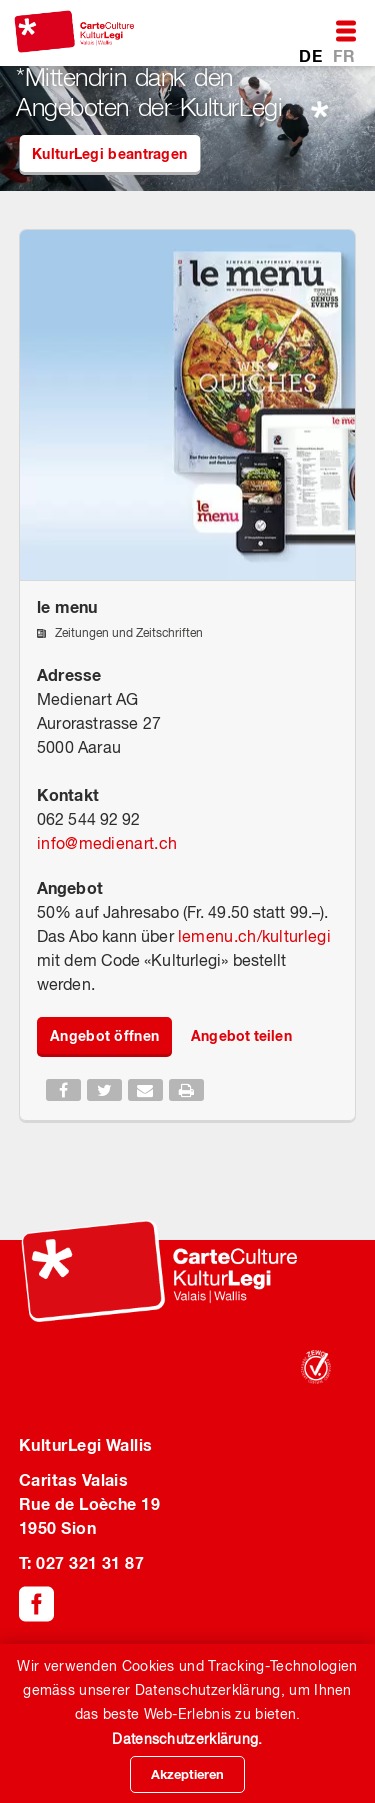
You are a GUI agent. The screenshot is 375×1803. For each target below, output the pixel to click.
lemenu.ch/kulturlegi (254, 936)
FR (344, 55)
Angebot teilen (241, 1035)
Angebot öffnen (104, 1035)
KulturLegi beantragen (109, 153)
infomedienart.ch (107, 843)
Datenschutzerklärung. (187, 1739)
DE (312, 55)
